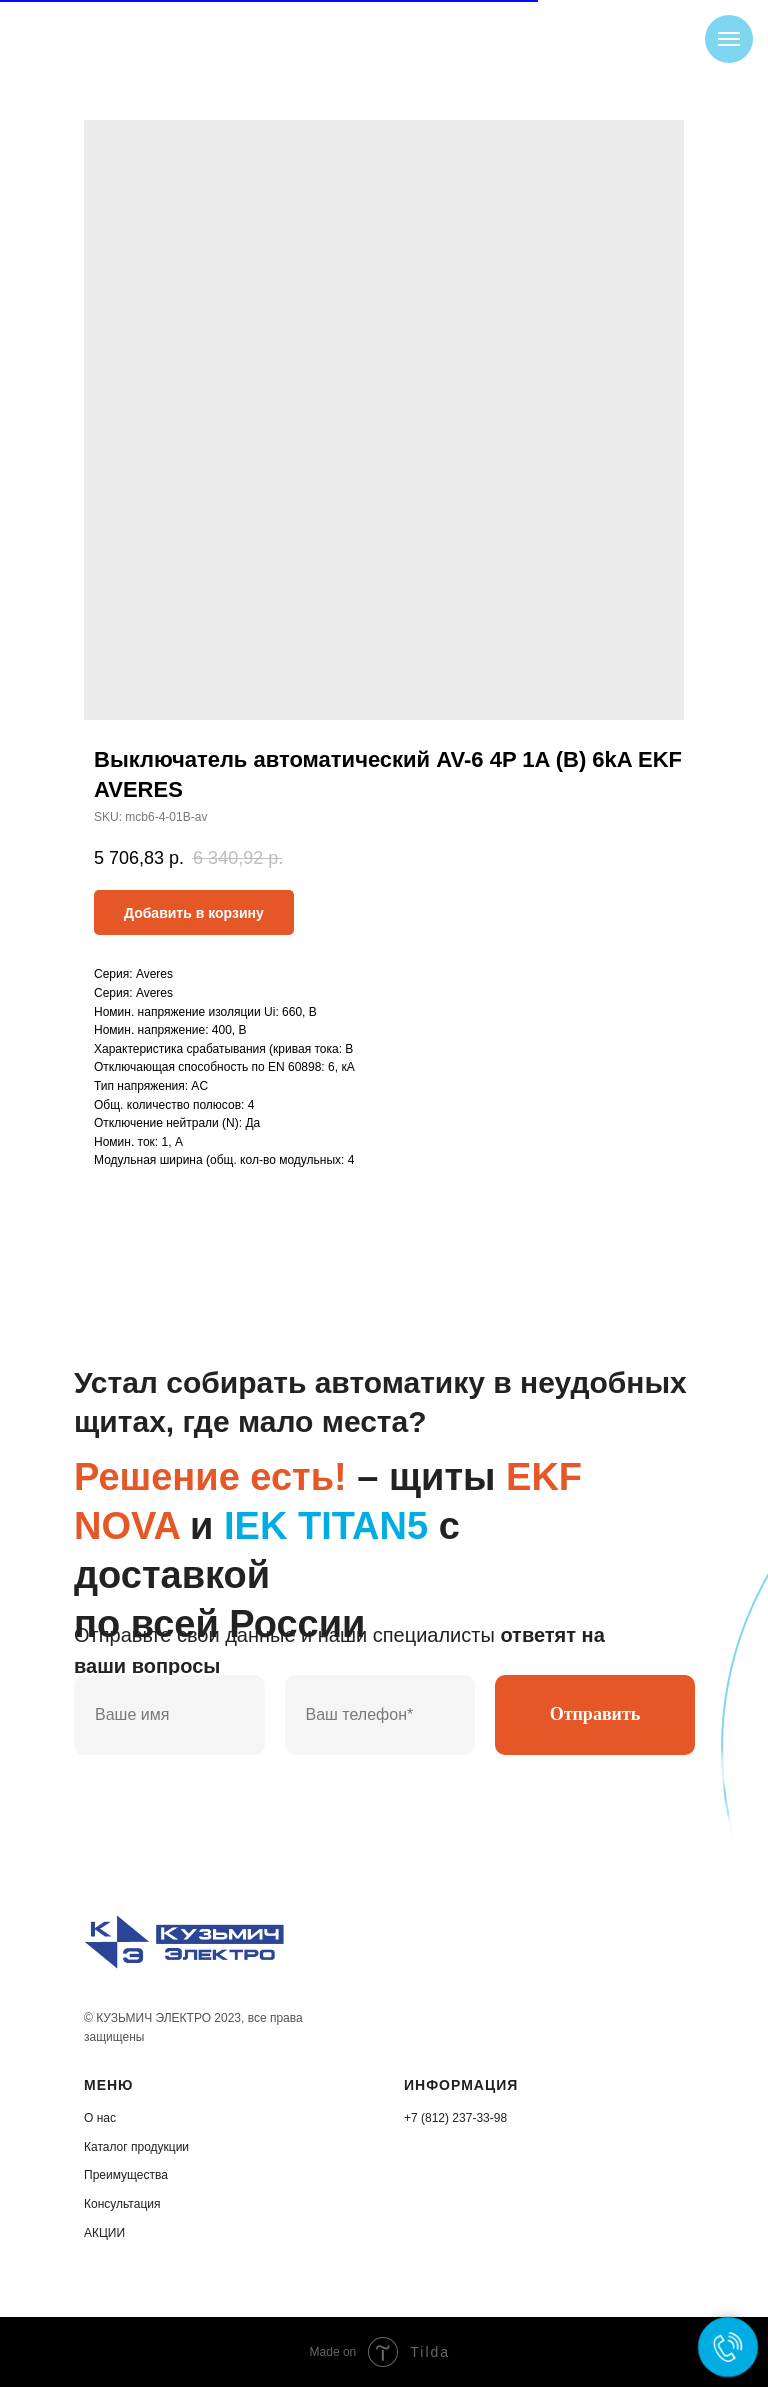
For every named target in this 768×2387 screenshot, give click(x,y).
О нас (100, 2118)
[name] (169, 1715)
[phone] (380, 1715)
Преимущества (126, 2175)
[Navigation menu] (729, 39)
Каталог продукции (136, 2147)
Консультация (122, 2204)
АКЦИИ (104, 2233)
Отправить (595, 1714)
